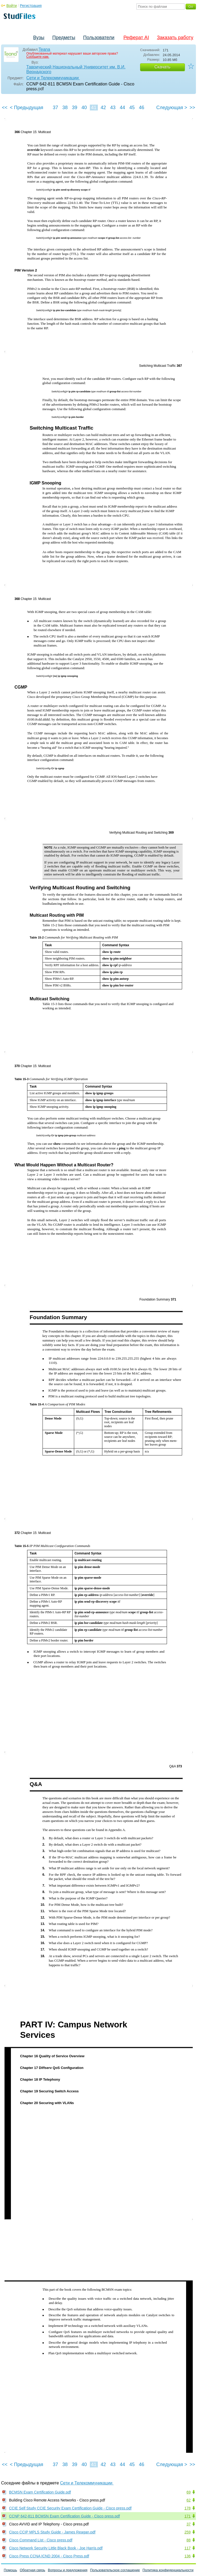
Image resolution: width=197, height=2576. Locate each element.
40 (84, 107)
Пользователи (98, 37)
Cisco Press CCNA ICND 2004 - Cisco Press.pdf (49, 2556)
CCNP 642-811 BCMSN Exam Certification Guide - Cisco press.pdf (64, 2516)
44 (122, 107)
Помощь (10, 2570)
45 (132, 107)
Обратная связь (32, 2570)
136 (188, 2556)
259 (188, 2532)
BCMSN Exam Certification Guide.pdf (40, 2492)
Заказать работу (175, 37)
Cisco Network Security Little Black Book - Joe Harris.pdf (56, 2548)
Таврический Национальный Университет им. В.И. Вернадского (75, 69)
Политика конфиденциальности (168, 2570)
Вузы (38, 37)
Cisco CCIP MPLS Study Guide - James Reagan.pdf (52, 2532)
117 (188, 2548)
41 (93, 107)
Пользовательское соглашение (115, 2570)
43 (112, 107)
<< (4, 107)
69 (188, 2492)
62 (188, 2500)
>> (192, 107)
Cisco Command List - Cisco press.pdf (40, 2540)
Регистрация (31, 5)
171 (188, 2516)
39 (74, 107)
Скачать (162, 67)
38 (65, 107)
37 (55, 107)
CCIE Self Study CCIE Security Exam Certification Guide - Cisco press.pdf (70, 2508)
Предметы (63, 37)
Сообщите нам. (37, 56)
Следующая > (171, 107)
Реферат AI (136, 37)
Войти (11, 5)
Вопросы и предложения (67, 2570)
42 (103, 107)
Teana (44, 49)
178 (188, 2508)
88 (188, 2540)
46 (141, 107)
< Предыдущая (26, 107)
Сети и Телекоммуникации (53, 78)
